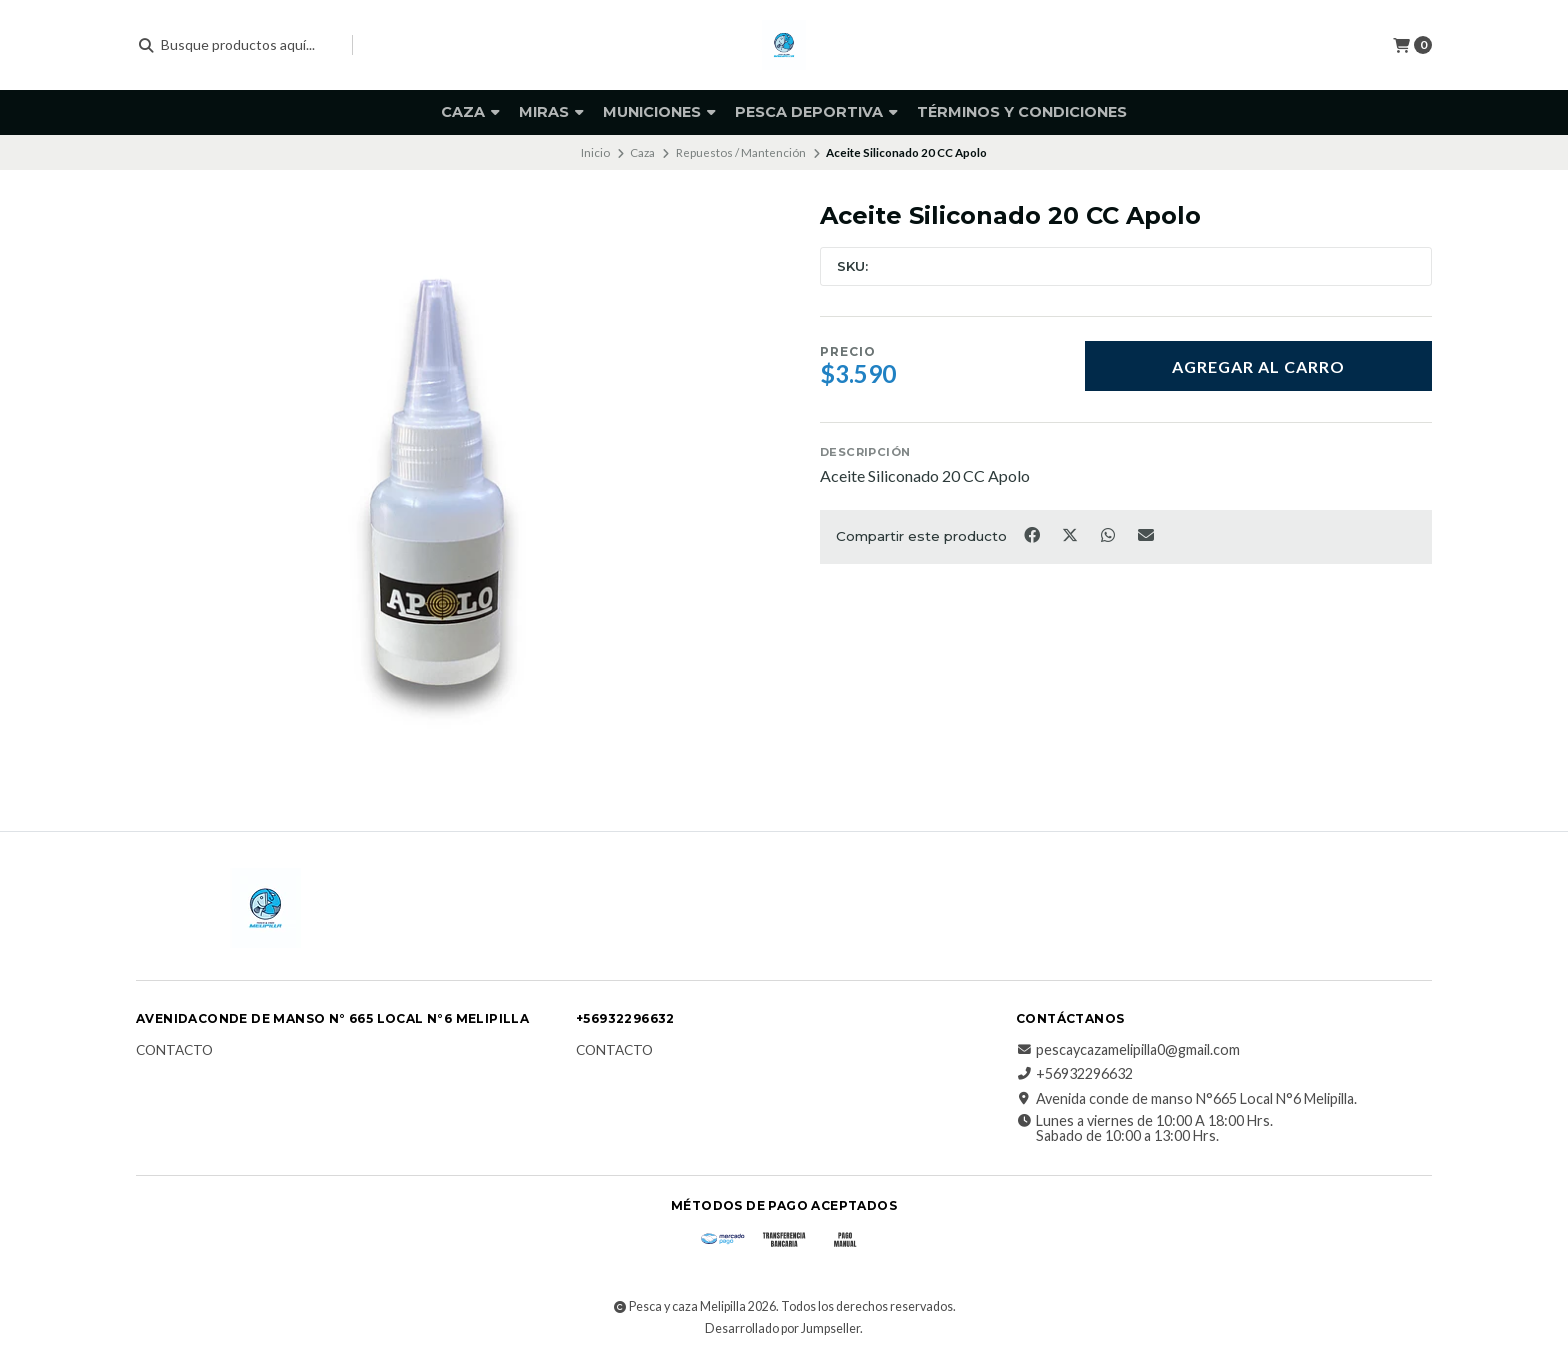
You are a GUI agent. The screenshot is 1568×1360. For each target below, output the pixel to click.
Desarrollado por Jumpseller (782, 1328)
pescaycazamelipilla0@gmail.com (1128, 1050)
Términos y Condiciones (1022, 112)
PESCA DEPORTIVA (816, 112)
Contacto (174, 1051)
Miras (551, 112)
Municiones (659, 112)
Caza (470, 112)
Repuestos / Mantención (741, 152)
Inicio (595, 152)
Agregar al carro (1258, 366)
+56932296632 (1074, 1074)
